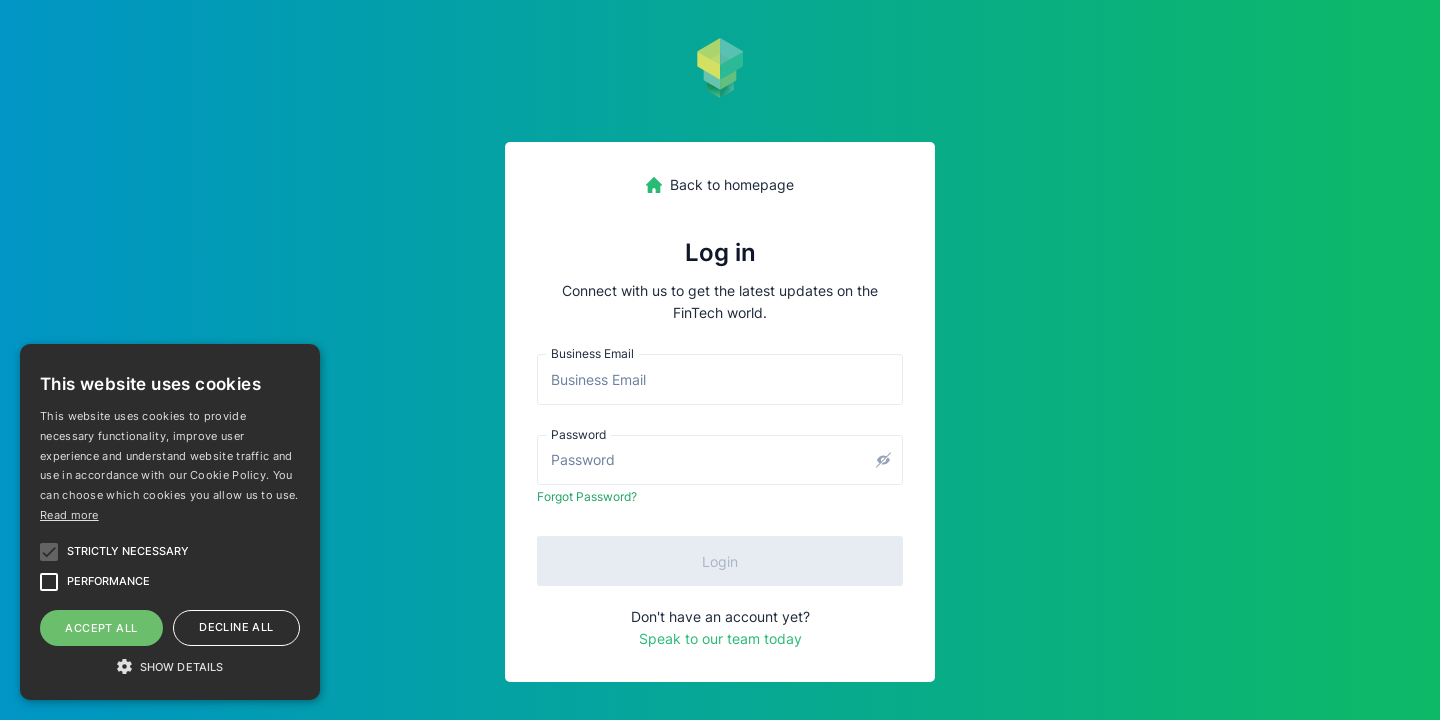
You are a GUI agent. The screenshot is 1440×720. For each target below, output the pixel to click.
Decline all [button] (236, 627)
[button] (170, 665)
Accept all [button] (101, 628)
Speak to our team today (720, 638)
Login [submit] (720, 561)
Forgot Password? (587, 496)
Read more (69, 515)
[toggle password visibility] (883, 460)
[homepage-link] (720, 185)
